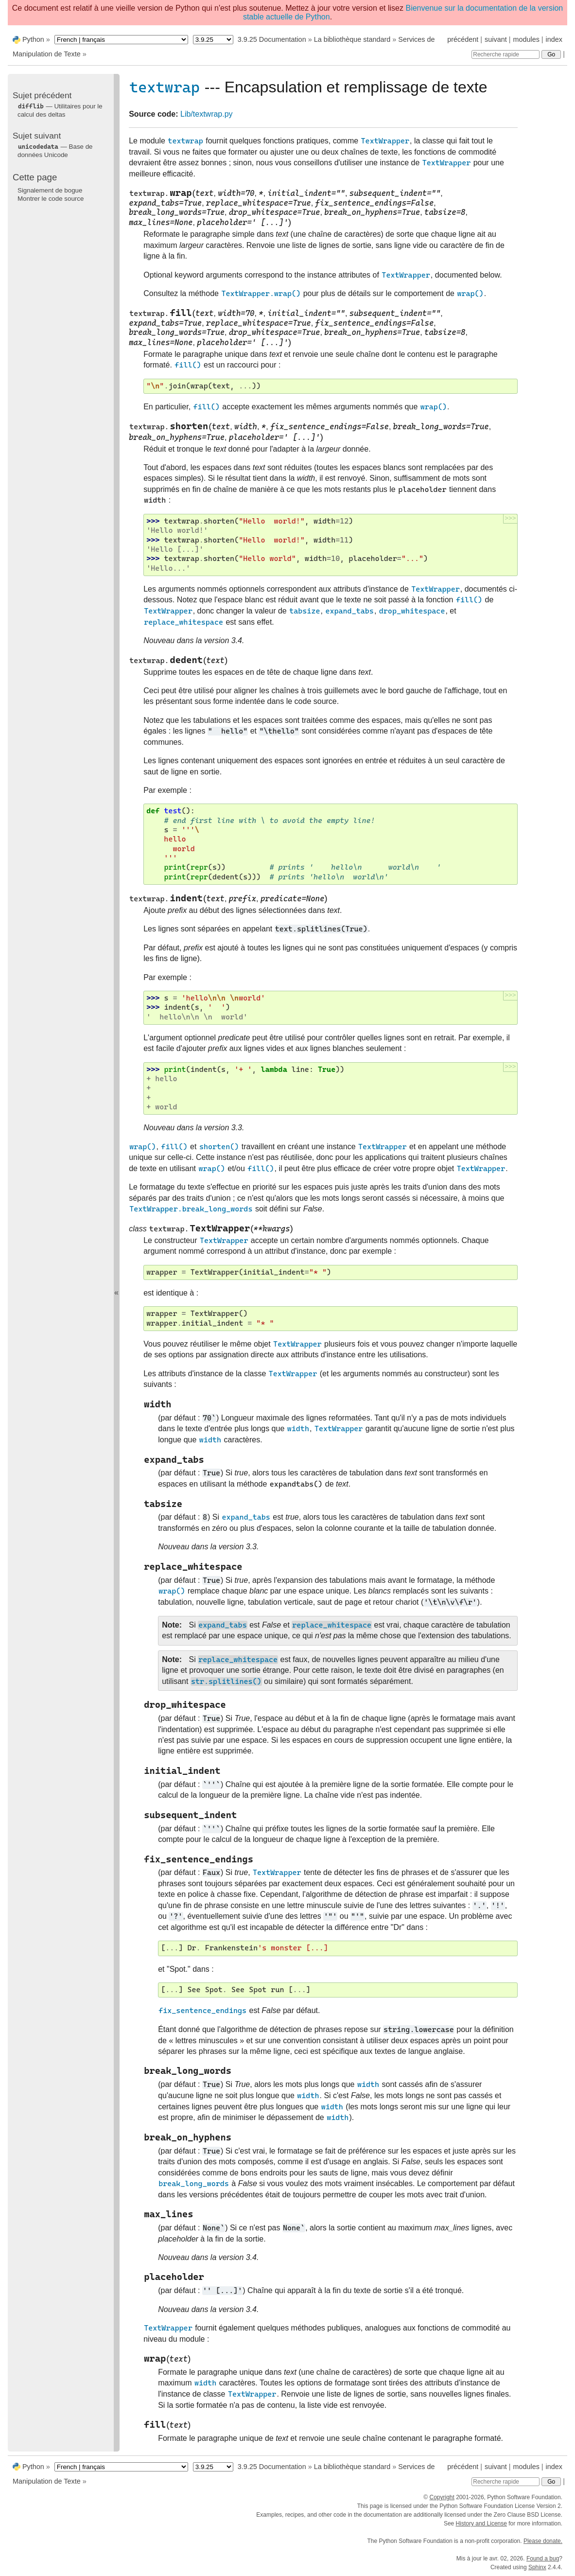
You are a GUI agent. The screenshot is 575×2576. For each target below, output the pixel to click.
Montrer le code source (50, 198)
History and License (481, 2523)
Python (33, 39)
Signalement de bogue (49, 190)
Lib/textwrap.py (206, 114)
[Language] (121, 39)
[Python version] (213, 39)
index (554, 39)
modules (526, 39)
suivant (496, 39)
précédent (462, 39)
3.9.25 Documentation (272, 39)
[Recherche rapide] (505, 54)
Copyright (441, 2497)
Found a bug (542, 2558)
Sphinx (537, 2567)
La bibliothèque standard (352, 39)
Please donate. (542, 2541)
